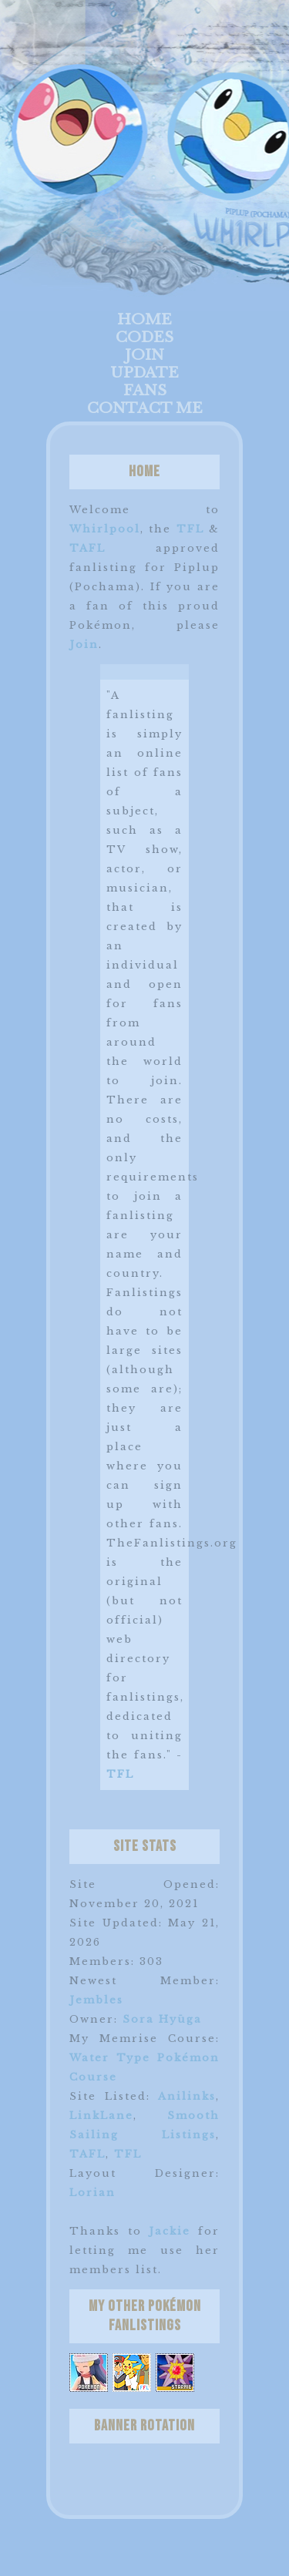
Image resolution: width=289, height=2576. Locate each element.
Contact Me (145, 408)
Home (144, 319)
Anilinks (187, 2096)
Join (144, 355)
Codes (144, 337)
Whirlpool (104, 529)
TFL (190, 529)
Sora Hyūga (162, 2019)
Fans (144, 390)
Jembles (96, 2000)
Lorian (92, 2192)
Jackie (169, 2231)
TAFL (87, 548)
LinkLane (101, 2115)
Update (144, 372)
